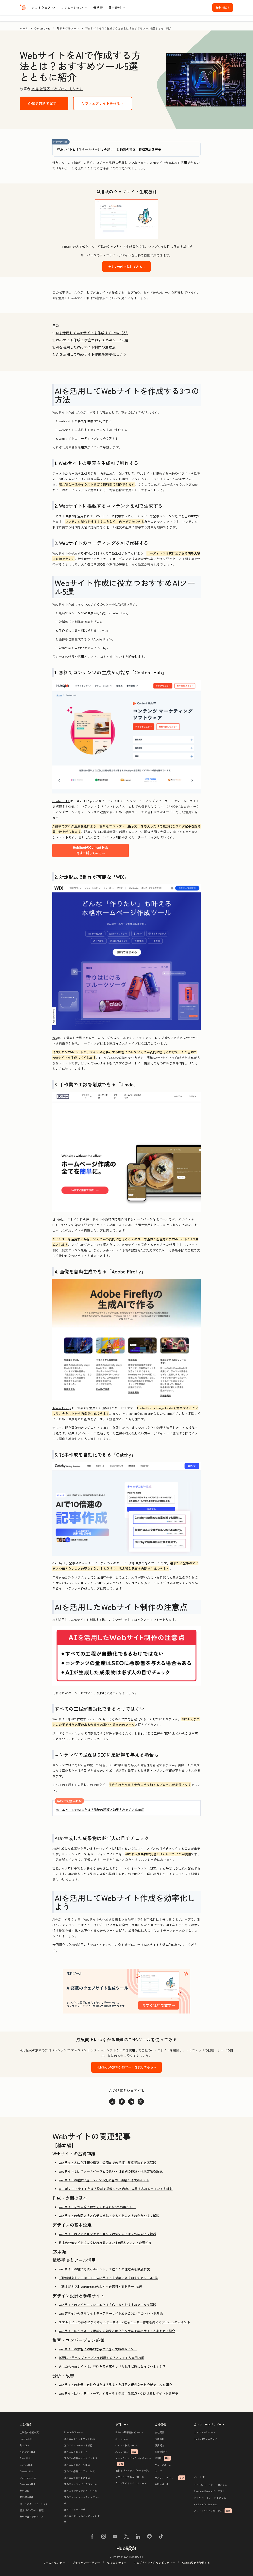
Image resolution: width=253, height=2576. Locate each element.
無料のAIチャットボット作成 (79, 2438)
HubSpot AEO (27, 2438)
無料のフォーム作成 (74, 2509)
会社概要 (159, 2432)
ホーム (24, 28)
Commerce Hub (27, 2484)
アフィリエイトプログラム (213, 2510)
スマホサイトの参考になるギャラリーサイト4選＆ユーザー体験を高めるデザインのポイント (124, 2322)
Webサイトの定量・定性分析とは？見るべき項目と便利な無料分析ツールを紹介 (115, 2384)
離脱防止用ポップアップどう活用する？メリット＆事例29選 (101, 2357)
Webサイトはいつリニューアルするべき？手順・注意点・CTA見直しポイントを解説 (118, 2393)
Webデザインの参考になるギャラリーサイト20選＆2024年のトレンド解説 (111, 2313)
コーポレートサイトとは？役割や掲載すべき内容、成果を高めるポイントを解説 (116, 2188)
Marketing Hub (27, 2451)
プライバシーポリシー (86, 2563)
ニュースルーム (163, 2464)
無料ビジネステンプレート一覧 (132, 2470)
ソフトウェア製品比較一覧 (129, 2477)
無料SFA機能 (27, 2497)
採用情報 (159, 2438)
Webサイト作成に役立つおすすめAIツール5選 (92, 339)
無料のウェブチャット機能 (78, 2445)
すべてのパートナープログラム (210, 2484)
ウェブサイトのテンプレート (130, 2483)
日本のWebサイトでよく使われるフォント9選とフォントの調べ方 (105, 2242)
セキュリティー (116, 2563)
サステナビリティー (170, 2477)
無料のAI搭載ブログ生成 (77, 2477)
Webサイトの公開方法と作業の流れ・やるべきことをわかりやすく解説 (109, 2215)
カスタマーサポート (204, 2432)
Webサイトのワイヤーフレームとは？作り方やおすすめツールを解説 (107, 2304)
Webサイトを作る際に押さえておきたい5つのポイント (97, 2206)
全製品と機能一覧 (29, 2432)
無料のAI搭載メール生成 (77, 2464)
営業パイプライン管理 (31, 2510)
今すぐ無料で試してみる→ (126, 266)
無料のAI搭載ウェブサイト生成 (80, 2458)
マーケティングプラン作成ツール (133, 2461)
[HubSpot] (23, 7)
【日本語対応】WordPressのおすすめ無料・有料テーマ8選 (100, 2286)
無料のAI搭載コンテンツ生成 (79, 2471)
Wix (54, 1037)
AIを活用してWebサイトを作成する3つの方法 (92, 332)
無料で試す (223, 8)
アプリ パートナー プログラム (210, 2497)
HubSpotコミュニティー (207, 2438)
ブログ (158, 2471)
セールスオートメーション (34, 2503)
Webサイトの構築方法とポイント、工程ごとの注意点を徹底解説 (104, 2269)
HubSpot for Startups (205, 2504)
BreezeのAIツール (73, 2432)
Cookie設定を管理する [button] (196, 2563)
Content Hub (42, 28)
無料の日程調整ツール (31, 2516)
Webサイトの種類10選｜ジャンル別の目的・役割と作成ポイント (104, 2180)
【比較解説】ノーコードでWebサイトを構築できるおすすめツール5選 (108, 2277)
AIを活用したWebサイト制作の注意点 (86, 347)
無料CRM (24, 2445)
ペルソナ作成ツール (126, 2445)
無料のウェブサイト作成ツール (80, 2484)
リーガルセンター (54, 2563)
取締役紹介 (161, 2451)
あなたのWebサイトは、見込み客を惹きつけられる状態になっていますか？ (112, 2366)
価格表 (98, 7)
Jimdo (56, 1219)
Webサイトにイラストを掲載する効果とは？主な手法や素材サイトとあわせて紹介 (117, 2330)
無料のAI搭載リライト (76, 2451)
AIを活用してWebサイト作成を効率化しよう (91, 354)
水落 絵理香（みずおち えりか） (57, 88)
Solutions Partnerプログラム (209, 2491)
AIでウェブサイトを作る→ (102, 103)
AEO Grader (121, 2438)
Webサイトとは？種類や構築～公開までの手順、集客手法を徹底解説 (107, 2162)
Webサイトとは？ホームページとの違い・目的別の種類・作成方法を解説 (109, 149)
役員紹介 (159, 2445)
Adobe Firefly (61, 1407)
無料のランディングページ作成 (80, 2490)
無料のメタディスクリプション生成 (82, 2518)
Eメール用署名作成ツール (129, 2432)
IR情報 (163, 2458)
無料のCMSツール (68, 28)
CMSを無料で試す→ (44, 103)
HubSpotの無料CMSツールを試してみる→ (126, 2067)
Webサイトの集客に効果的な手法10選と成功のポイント (98, 2349)
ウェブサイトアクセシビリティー (154, 2563)
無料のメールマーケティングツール (82, 2500)
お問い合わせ (162, 2484)
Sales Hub (25, 2458)
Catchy (57, 1563)
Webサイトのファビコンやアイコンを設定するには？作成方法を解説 (107, 2233)
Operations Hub (28, 2477)
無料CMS (24, 2490)
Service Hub (26, 2464)
